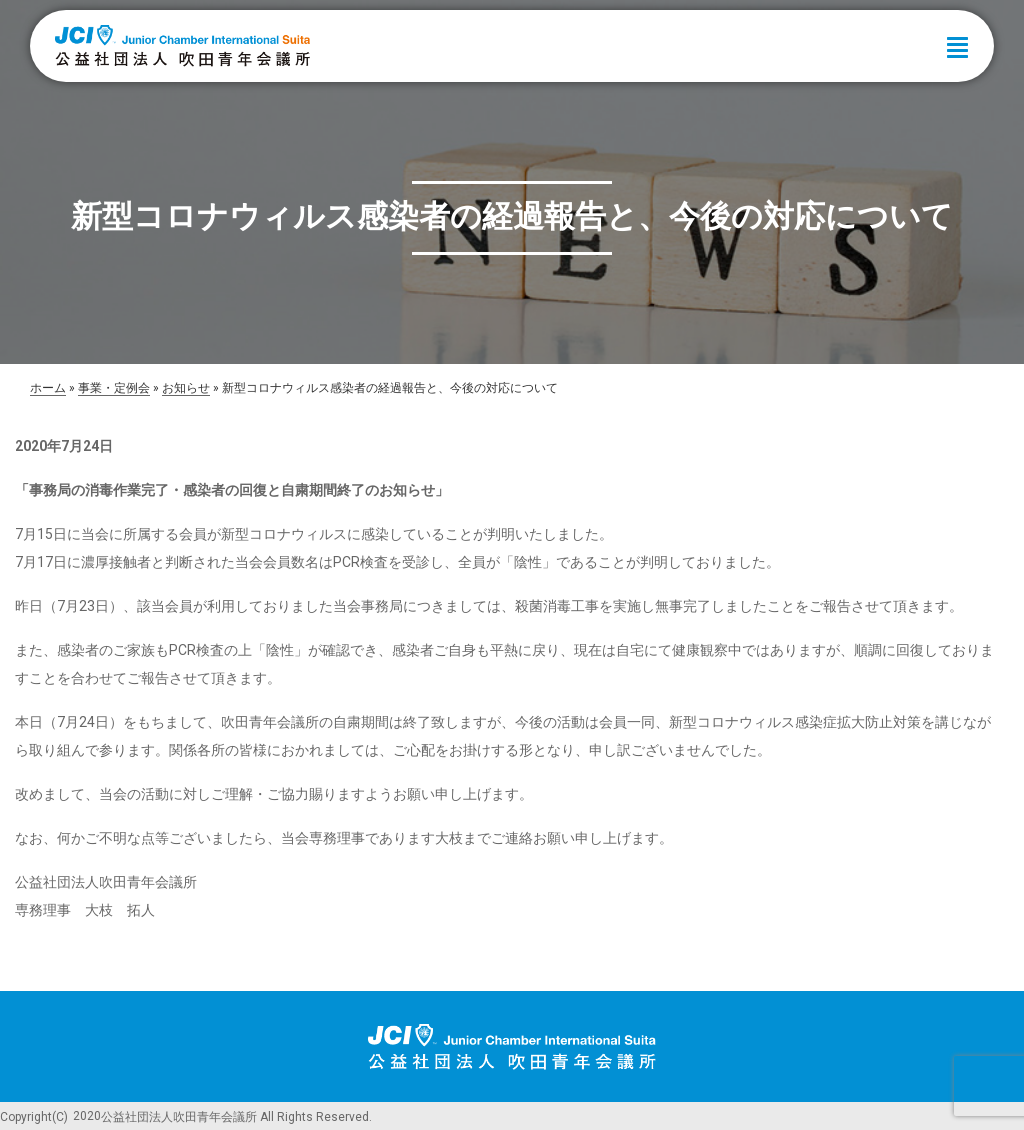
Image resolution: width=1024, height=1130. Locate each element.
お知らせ (186, 388)
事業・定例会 (114, 388)
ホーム (48, 388)
